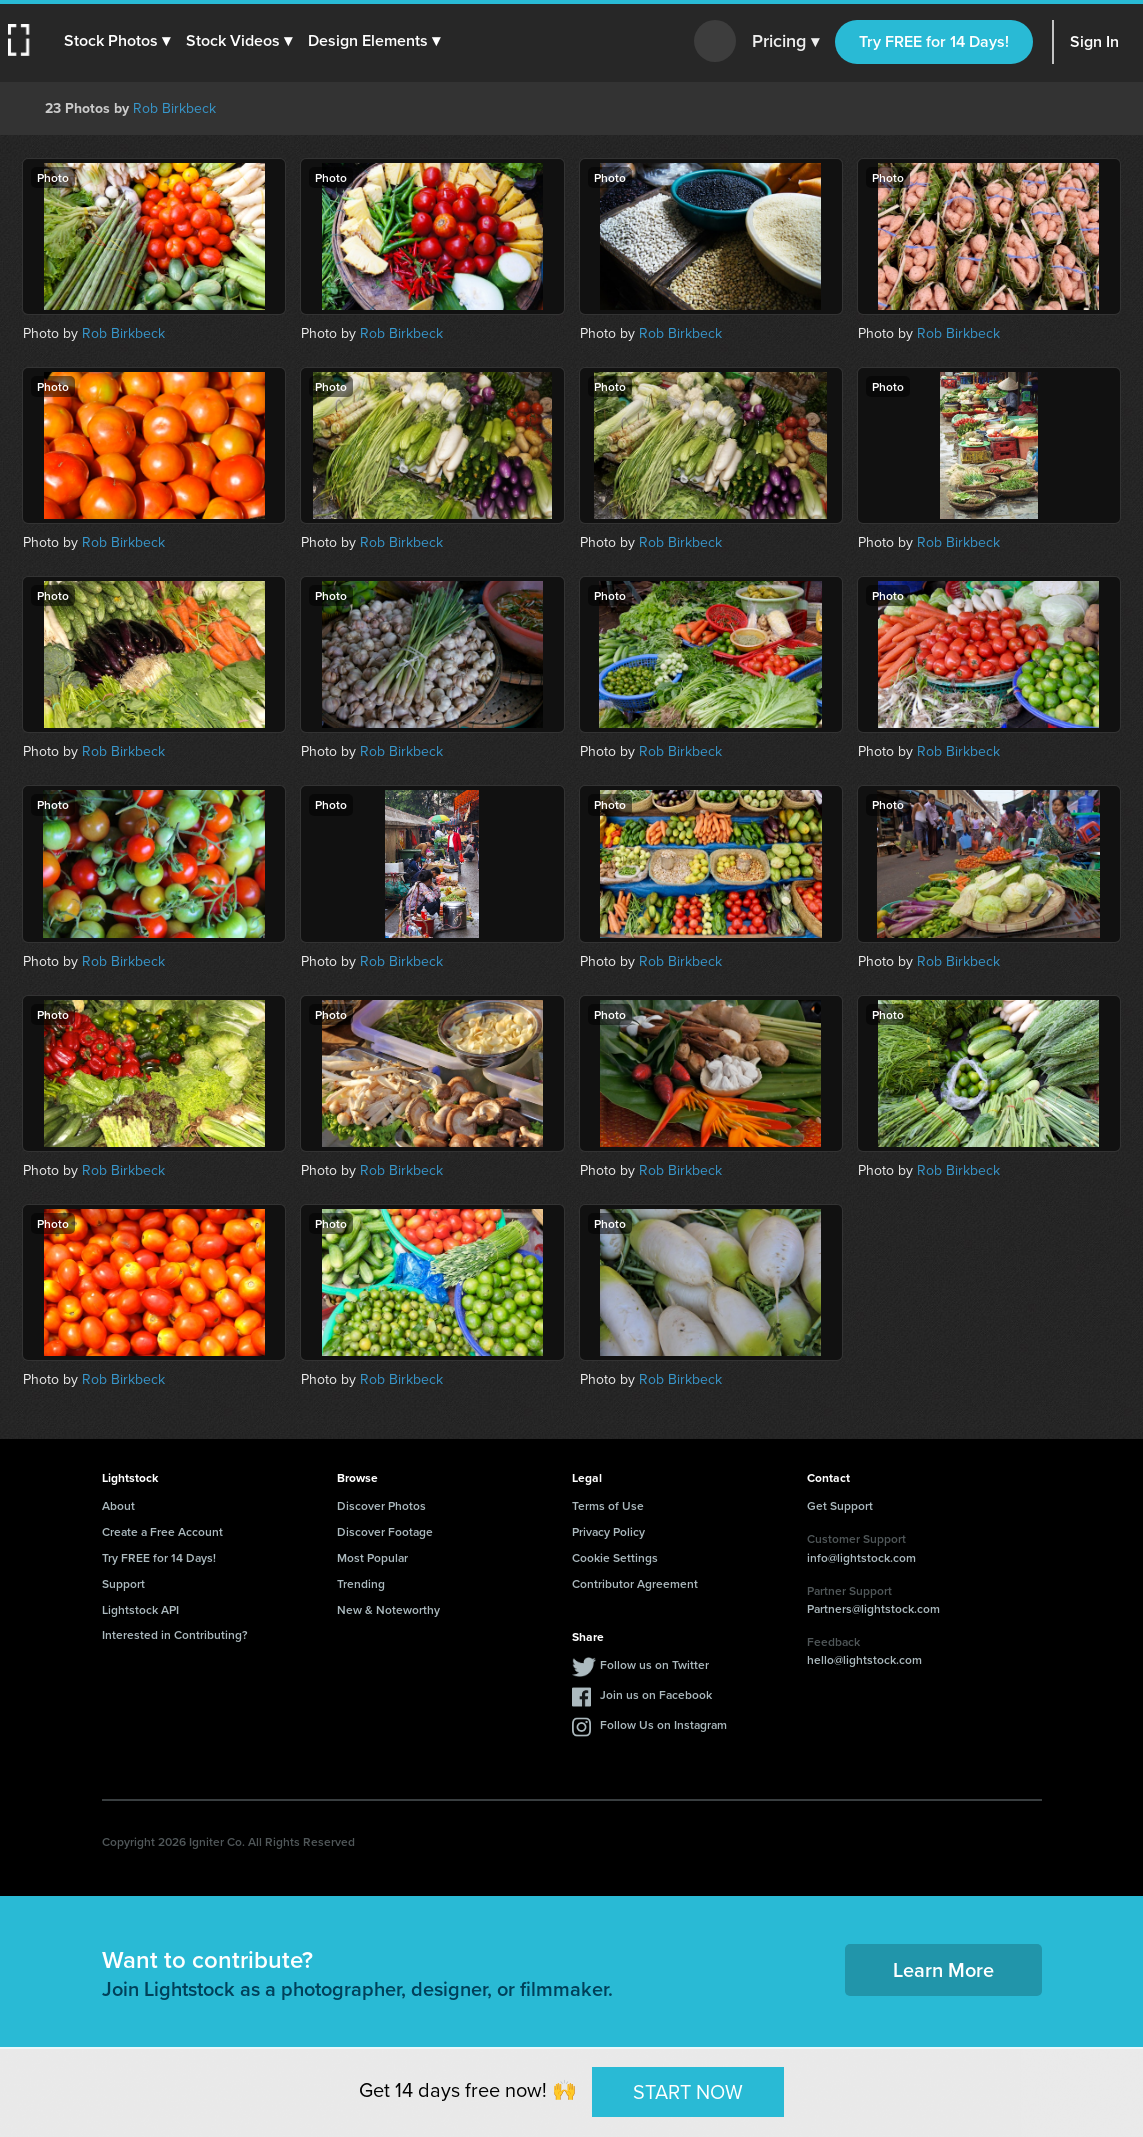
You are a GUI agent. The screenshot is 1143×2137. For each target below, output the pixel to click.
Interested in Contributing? (175, 1634)
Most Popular (372, 1557)
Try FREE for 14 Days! (934, 41)
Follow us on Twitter (654, 1664)
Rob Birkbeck (174, 108)
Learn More (943, 1969)
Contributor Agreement (635, 1583)
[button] (117, 41)
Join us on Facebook (656, 1694)
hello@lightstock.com (864, 1659)
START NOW (688, 2091)
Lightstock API (140, 1609)
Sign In (1094, 41)
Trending (361, 1583)
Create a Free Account (162, 1531)
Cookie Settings (615, 1557)
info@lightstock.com (861, 1557)
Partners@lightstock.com (873, 1608)
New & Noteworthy (388, 1609)
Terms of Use (608, 1505)
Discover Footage (385, 1531)
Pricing (785, 42)
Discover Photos (381, 1505)
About (118, 1505)
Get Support (840, 1505)
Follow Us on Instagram (663, 1724)
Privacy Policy (608, 1531)
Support (123, 1583)
